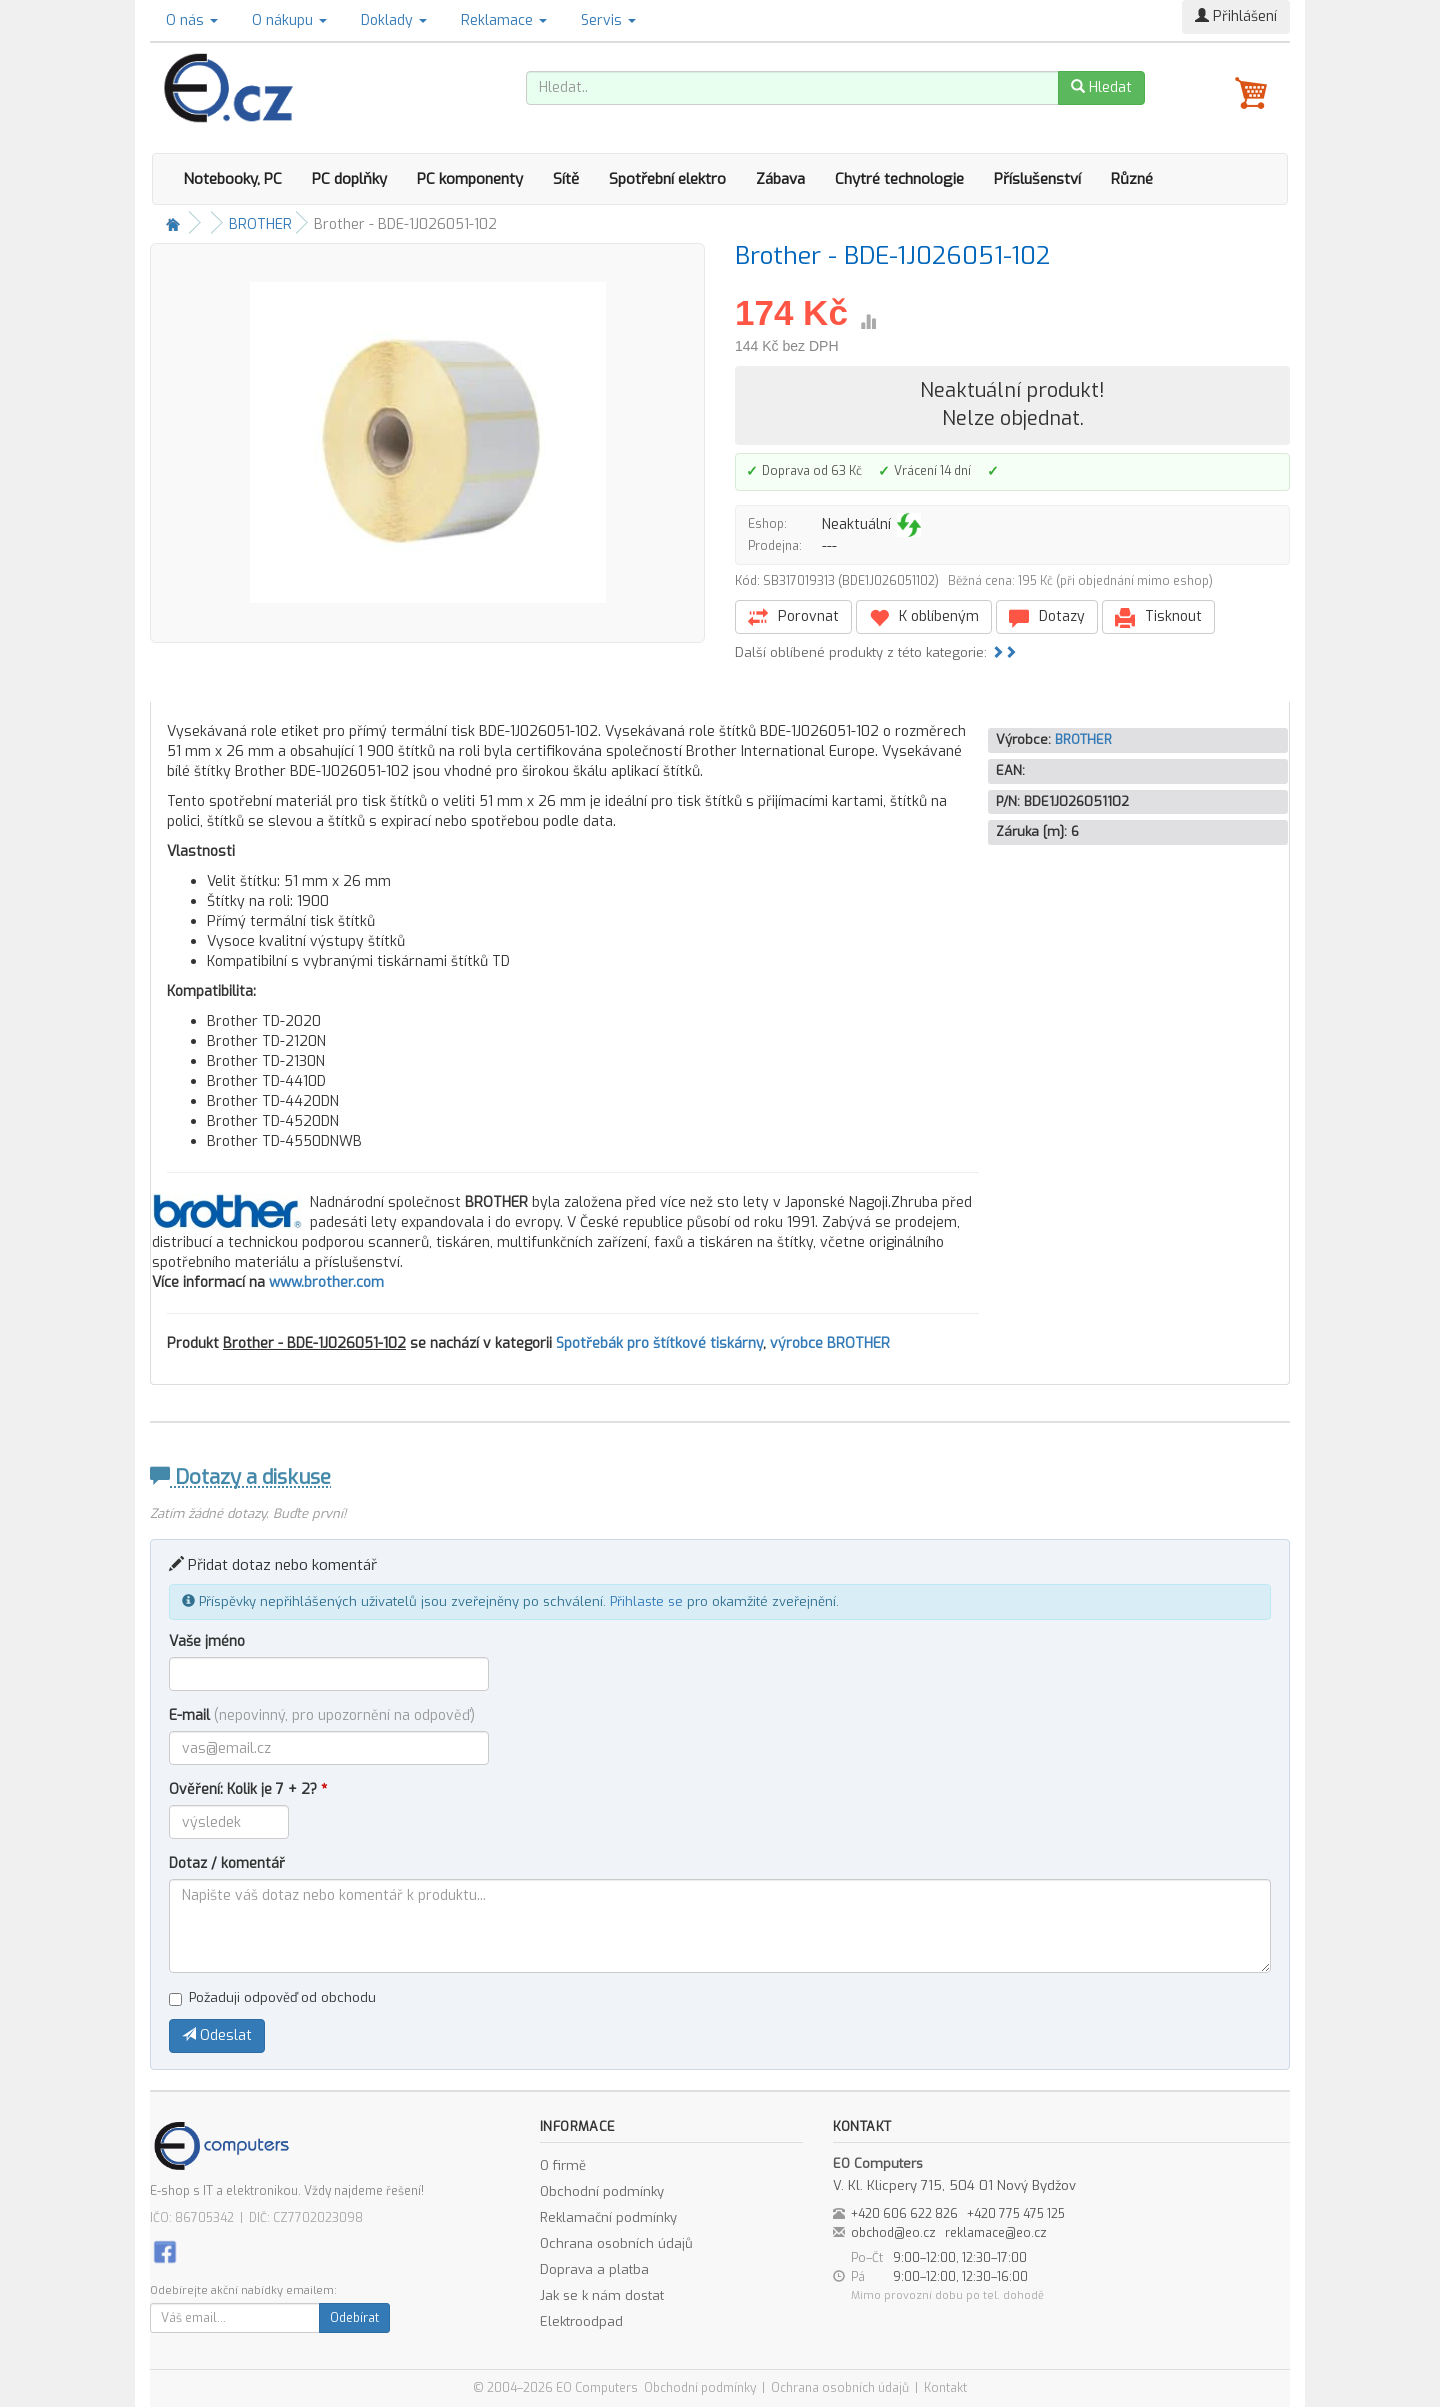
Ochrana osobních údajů (616, 2243)
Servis (608, 20)
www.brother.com (326, 1282)
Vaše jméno (207, 1641)
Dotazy (1047, 617)
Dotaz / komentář (227, 1863)
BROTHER (260, 224)
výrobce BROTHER (830, 1343)
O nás (192, 20)
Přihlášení (1236, 16)
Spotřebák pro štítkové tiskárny (659, 1343)
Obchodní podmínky (602, 2191)
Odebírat (354, 2318)
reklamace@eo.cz (996, 2233)
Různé (1132, 179)
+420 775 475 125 (1016, 2214)
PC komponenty (470, 179)
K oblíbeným (924, 617)
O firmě (563, 2165)
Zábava (780, 179)
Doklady (394, 20)
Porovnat (793, 617)
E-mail (322, 1715)
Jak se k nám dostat (602, 2295)
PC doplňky (349, 179)
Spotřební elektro (667, 179)
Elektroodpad (581, 2321)
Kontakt (945, 2388)
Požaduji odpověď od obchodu (272, 1997)
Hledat (1101, 87)
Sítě (566, 179)
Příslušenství (1037, 179)
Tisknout (1158, 617)
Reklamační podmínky (608, 2217)
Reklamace (504, 20)
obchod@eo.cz (893, 2233)
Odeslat (217, 2035)
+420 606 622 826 (904, 2214)
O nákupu (289, 20)
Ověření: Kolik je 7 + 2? (248, 1789)
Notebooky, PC (232, 179)
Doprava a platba (594, 2269)
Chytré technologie (899, 179)
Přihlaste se (646, 1601)
